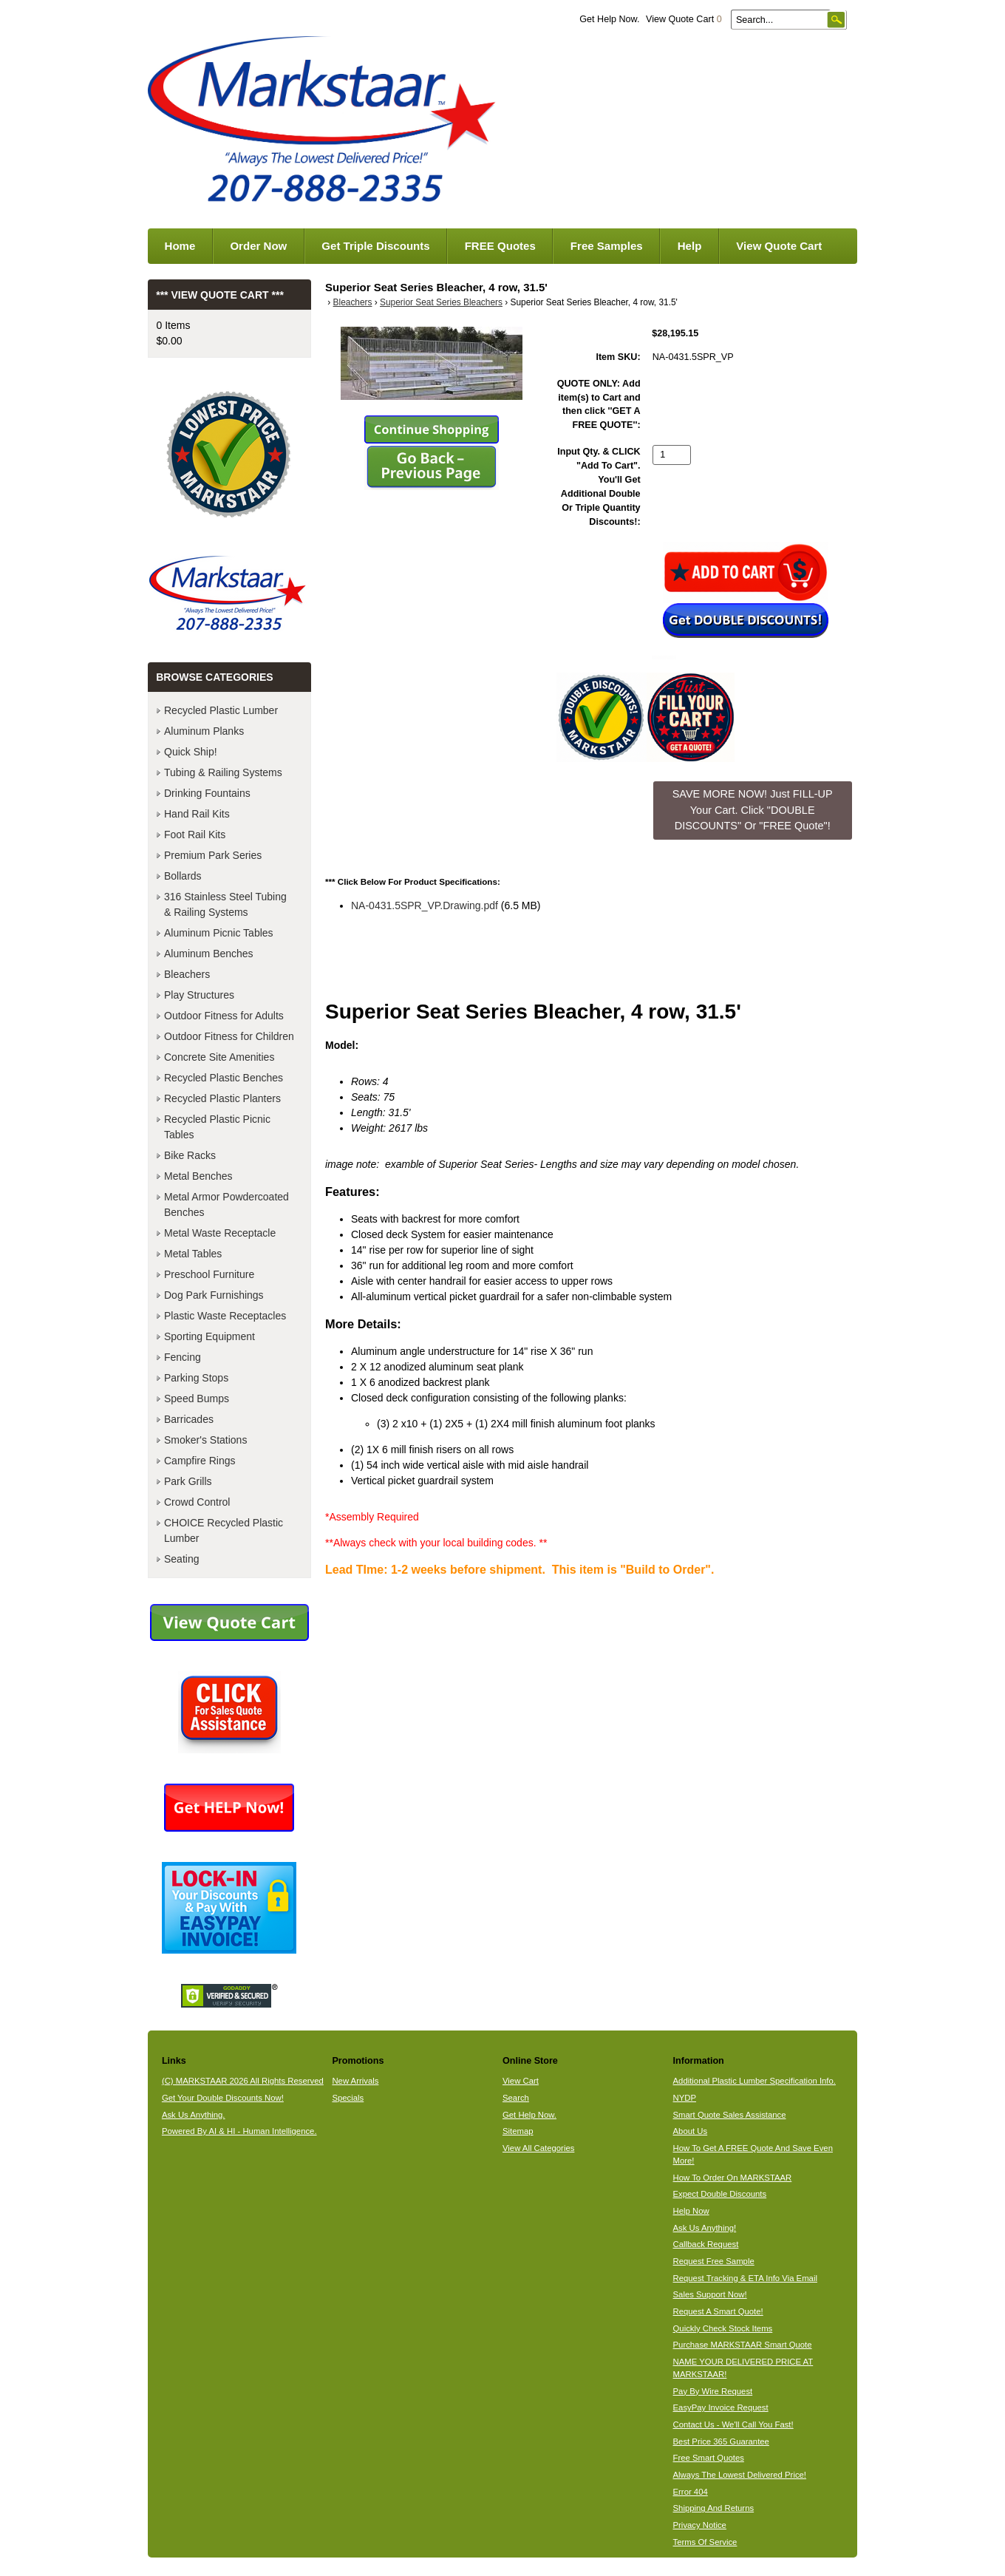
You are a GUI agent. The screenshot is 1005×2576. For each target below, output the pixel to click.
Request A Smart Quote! (718, 2311)
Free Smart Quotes (708, 2457)
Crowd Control (197, 1502)
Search (515, 2097)
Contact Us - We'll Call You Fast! (733, 2424)
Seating (181, 1559)
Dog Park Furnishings (214, 1295)
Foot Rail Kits (194, 834)
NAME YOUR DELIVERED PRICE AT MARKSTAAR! (743, 2368)
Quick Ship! (190, 752)
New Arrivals (355, 2080)
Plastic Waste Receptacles (225, 1316)
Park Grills (188, 1481)
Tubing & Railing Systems (223, 772)
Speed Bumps (196, 1398)
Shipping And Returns (713, 2508)
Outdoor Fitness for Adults (224, 1016)
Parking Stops (196, 1378)
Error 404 (690, 2491)
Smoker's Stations (205, 1440)
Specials (348, 2097)
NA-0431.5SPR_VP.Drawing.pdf (424, 905)
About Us (690, 2131)
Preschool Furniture (209, 1274)
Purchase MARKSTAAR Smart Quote (742, 2344)
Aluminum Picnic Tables (218, 933)
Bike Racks (190, 1155)
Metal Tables (193, 1254)
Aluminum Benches (208, 953)
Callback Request (706, 2244)
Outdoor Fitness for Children (229, 1036)
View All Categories (538, 2148)
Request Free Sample (713, 2261)
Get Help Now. (609, 19)
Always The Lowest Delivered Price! (740, 2474)
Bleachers (352, 302)
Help (690, 245)
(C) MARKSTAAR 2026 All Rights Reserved (243, 2080)
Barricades (189, 1419)
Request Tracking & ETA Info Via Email (745, 2278)
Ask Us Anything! (705, 2227)
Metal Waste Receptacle (220, 1233)
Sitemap (518, 2131)
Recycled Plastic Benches (223, 1078)
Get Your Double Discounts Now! (223, 2097)
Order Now (258, 245)
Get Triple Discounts (375, 245)
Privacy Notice (699, 2525)
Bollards (183, 876)
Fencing (182, 1357)
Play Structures (199, 995)
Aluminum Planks (204, 731)
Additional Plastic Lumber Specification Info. (754, 2080)
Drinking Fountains (207, 793)
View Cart (520, 2080)
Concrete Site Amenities (219, 1057)
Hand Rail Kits (197, 814)
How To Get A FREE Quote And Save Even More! (753, 2154)
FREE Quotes (500, 245)
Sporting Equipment (209, 1336)
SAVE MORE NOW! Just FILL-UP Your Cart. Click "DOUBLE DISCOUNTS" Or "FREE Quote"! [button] (752, 810)
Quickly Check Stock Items (723, 2328)
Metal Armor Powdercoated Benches (226, 1204)
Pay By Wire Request (713, 2391)
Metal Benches (198, 1176)
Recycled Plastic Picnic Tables (217, 1127)
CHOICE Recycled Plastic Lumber (223, 1530)
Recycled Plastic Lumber (221, 710)
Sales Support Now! (710, 2294)
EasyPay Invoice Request (721, 2407)
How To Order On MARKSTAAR (732, 2177)
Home (180, 245)
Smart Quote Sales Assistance (729, 2114)
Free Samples (606, 245)
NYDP (684, 2097)
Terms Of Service (705, 2542)
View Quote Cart (684, 19)
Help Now (691, 2210)
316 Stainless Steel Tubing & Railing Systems (225, 904)
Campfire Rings (199, 1461)
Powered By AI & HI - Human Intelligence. (239, 2131)
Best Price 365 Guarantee (721, 2441)
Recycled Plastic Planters (222, 1098)
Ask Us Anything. (193, 2114)
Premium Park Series (213, 855)
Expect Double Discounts (720, 2193)
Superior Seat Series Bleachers (441, 302)
